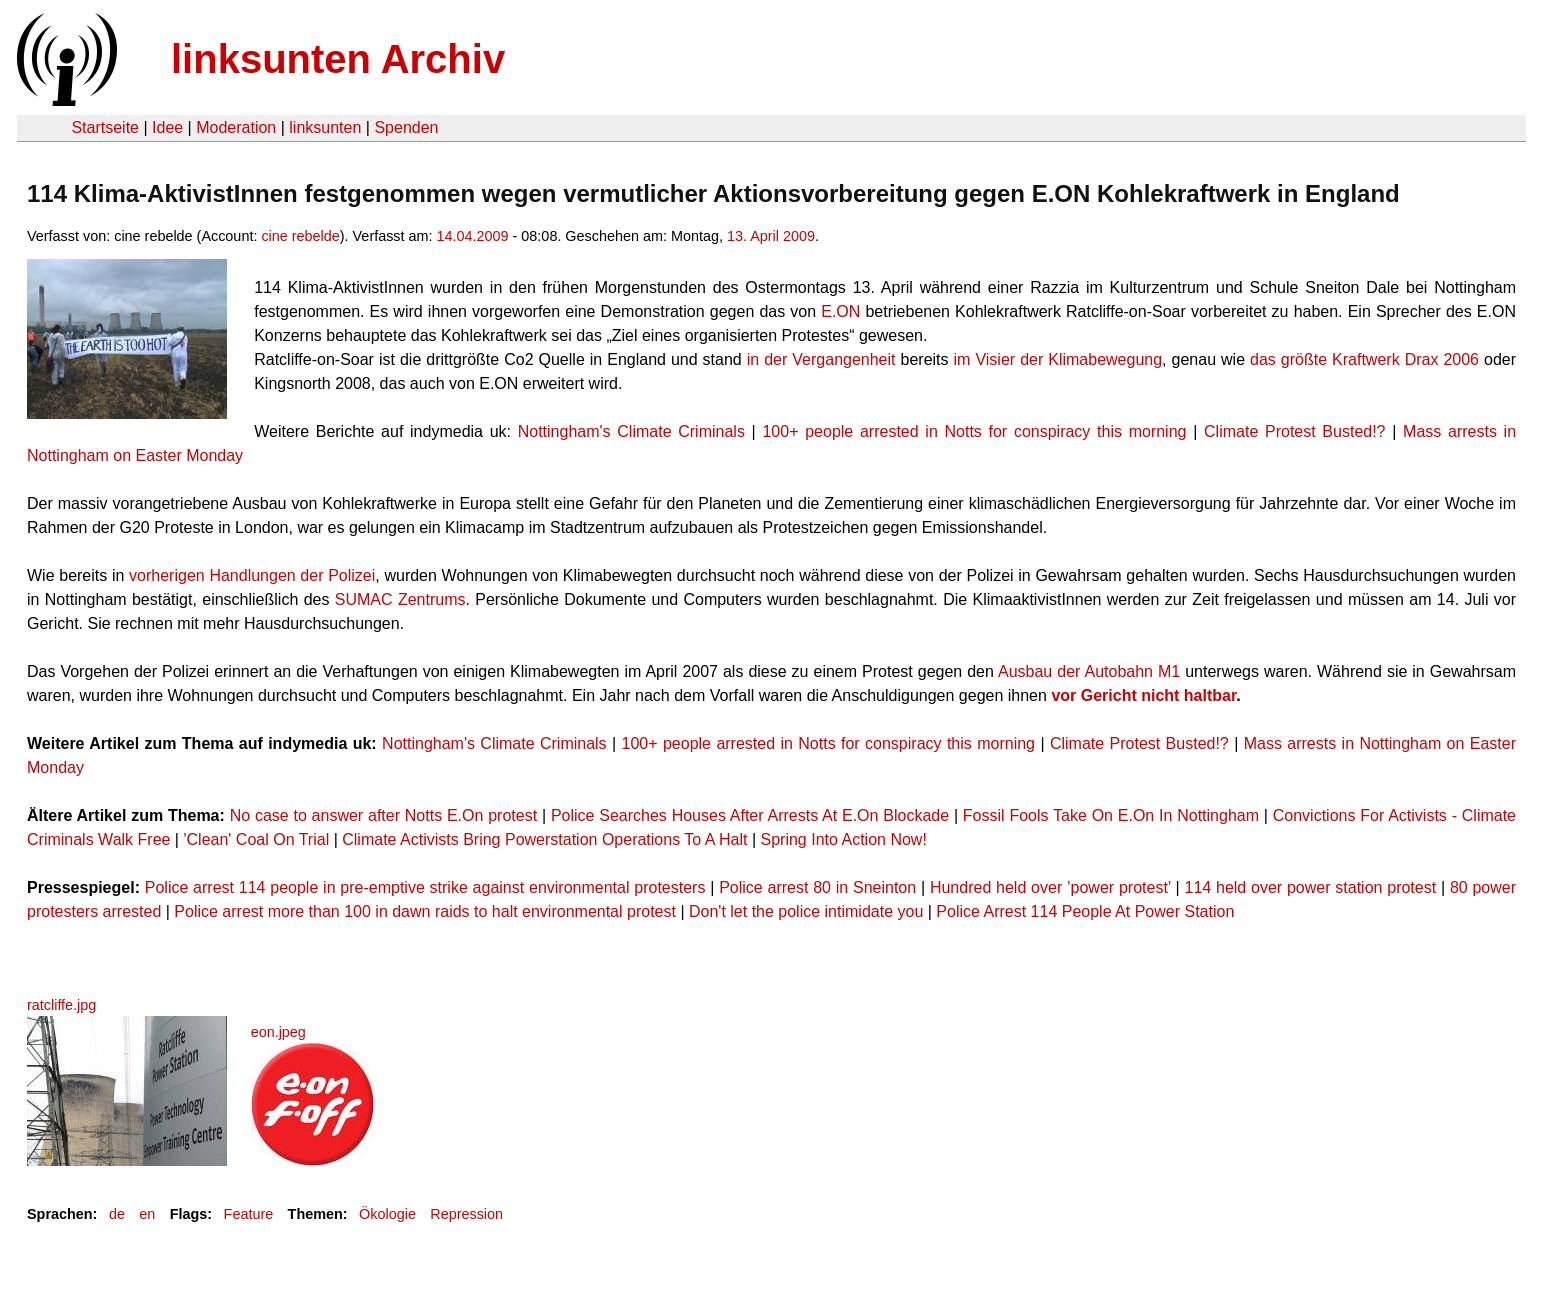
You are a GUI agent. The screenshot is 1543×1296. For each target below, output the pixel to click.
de (117, 1214)
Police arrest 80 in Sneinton (817, 887)
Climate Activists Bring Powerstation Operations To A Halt (544, 839)
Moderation (236, 127)
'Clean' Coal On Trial (256, 839)
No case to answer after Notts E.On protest (383, 815)
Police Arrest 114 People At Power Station (1085, 911)
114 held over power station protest (1311, 887)
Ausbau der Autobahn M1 (1089, 671)
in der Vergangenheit (821, 359)
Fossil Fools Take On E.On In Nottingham (1111, 815)
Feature (249, 1214)
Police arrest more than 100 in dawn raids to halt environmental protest (425, 911)
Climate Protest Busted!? (1294, 431)
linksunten (325, 127)
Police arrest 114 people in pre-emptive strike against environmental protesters (425, 887)
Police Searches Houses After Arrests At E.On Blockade (750, 815)
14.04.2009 (473, 236)
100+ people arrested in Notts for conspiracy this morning (974, 431)
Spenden (406, 127)
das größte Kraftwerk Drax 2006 (1364, 359)
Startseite (105, 127)
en (147, 1214)
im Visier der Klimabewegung (1058, 359)
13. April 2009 (771, 236)
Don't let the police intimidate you (806, 911)
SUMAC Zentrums (400, 599)
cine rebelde (300, 236)
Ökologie (387, 1214)
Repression (466, 1214)
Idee (167, 127)
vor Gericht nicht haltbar (1143, 695)
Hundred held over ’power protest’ (1050, 887)
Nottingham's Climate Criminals (631, 431)
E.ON (840, 311)
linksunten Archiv (338, 59)
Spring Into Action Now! (844, 839)
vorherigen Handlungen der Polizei (252, 575)
